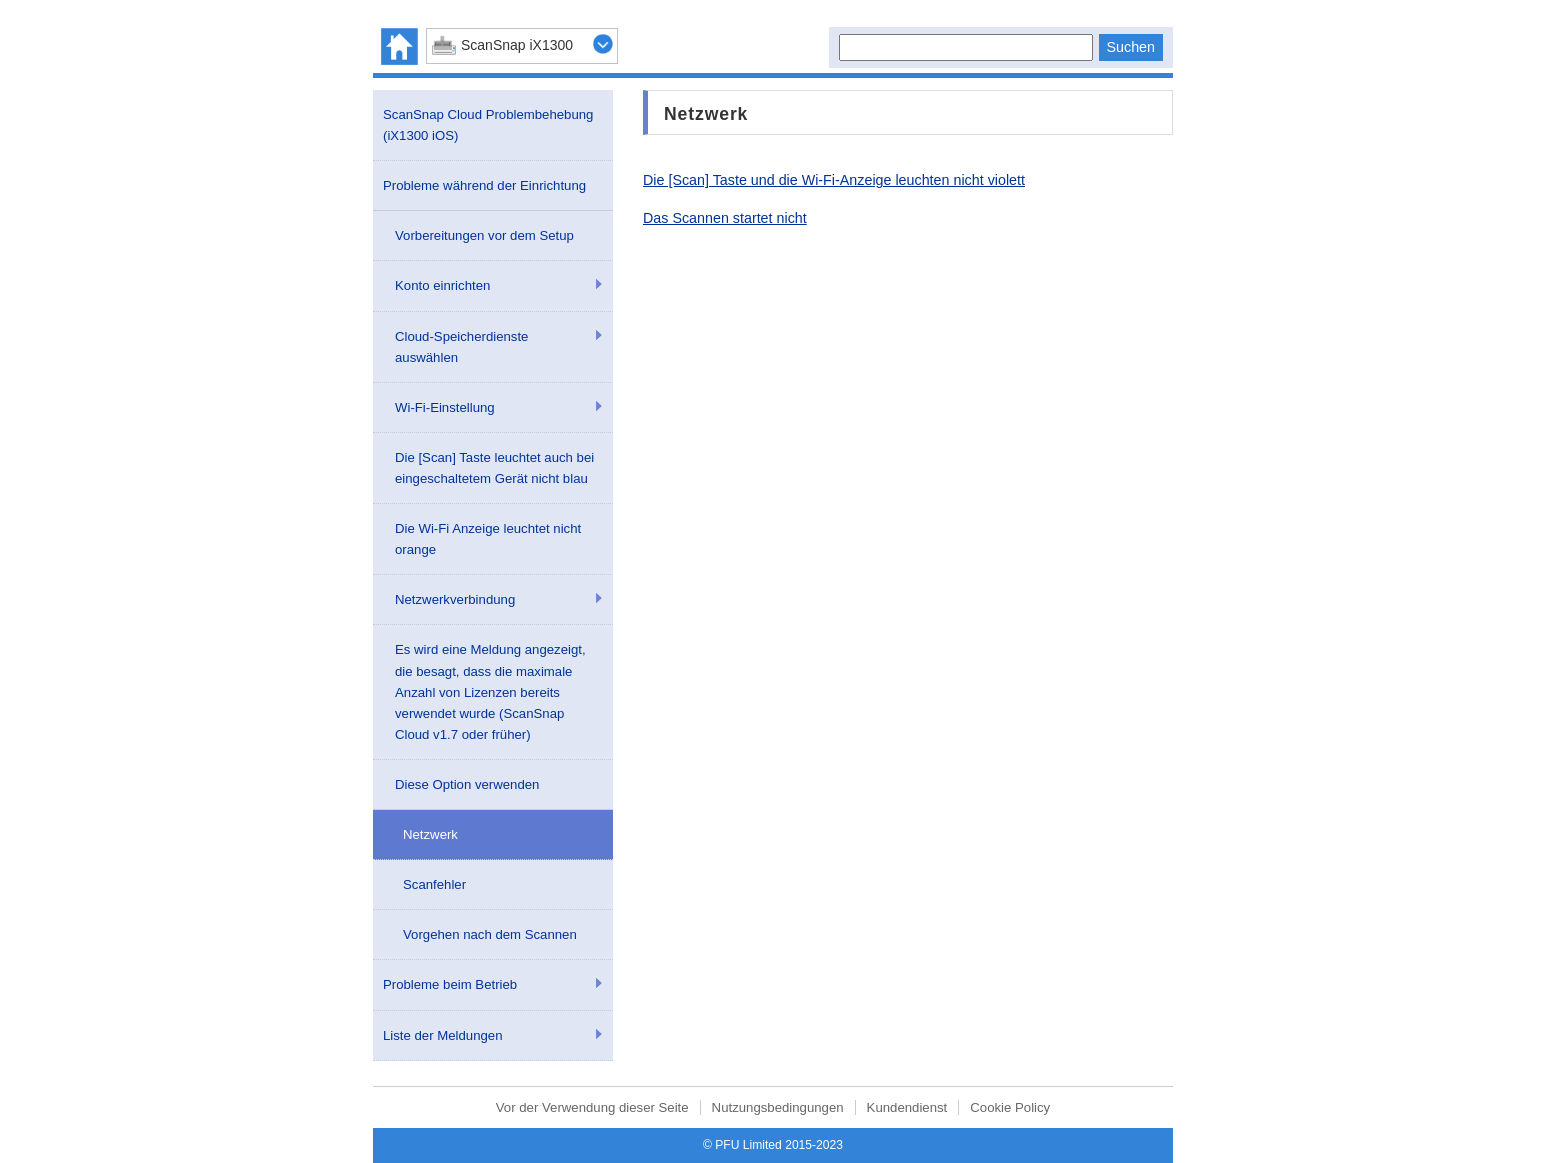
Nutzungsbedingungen (778, 1107)
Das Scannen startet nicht (725, 218)
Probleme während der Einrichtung (484, 185)
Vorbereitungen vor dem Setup (484, 235)
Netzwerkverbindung (455, 599)
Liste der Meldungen (443, 1035)
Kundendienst (907, 1107)
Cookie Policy (1010, 1107)
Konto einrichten (442, 285)
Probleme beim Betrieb (450, 984)
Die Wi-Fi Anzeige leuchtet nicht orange (488, 539)
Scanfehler (434, 884)
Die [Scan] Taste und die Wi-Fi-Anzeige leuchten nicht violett (834, 180)
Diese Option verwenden (467, 784)
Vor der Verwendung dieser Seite (592, 1107)
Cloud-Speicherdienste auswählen (461, 347)
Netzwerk (430, 834)
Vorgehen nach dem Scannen (490, 934)
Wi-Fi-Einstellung (445, 407)
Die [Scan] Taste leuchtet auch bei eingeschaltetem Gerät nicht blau (494, 468)
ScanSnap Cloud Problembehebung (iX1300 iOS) (488, 125)
